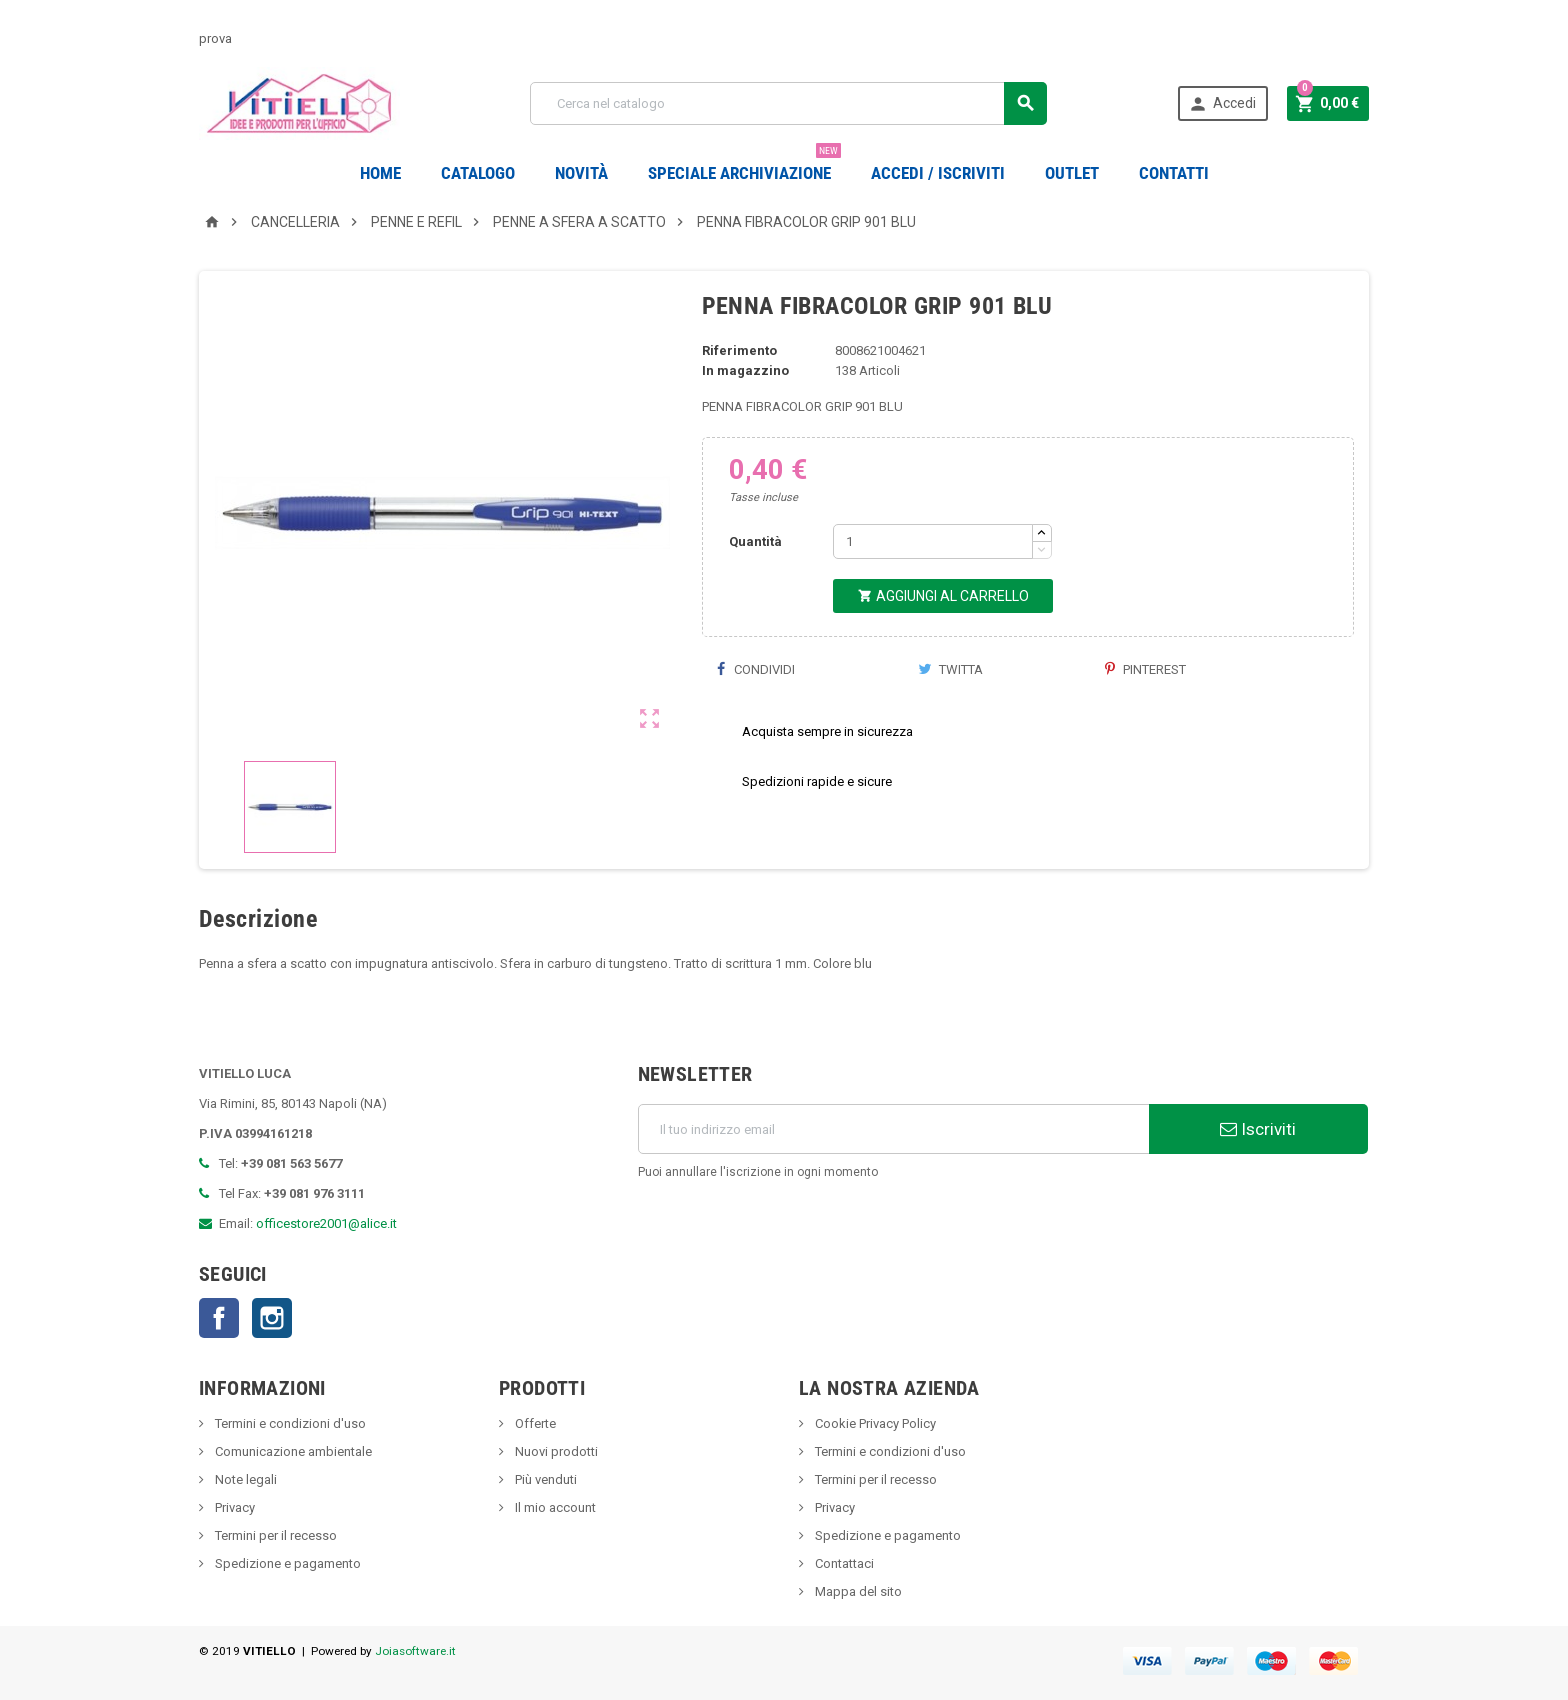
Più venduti (544, 1479)
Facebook (219, 1318)
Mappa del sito (857, 1591)
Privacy (233, 1507)
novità (581, 173)
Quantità (755, 541)
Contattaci (843, 1563)
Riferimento (739, 350)
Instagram (272, 1318)
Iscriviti (1258, 1129)
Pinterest (1145, 669)
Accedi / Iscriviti (938, 173)
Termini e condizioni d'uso (289, 1423)
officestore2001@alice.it (326, 1223)
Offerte (534, 1423)
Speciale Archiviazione (744, 165)
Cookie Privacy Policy (874, 1423)
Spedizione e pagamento (286, 1563)
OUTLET (1072, 173)
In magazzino (745, 370)
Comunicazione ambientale (292, 1451)
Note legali (244, 1479)
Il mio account (554, 1507)
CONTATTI (1174, 173)
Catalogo (478, 173)
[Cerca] (788, 103)
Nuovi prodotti (555, 1451)
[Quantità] (933, 541)
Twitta (950, 669)
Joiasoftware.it (415, 1651)
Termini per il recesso (274, 1535)
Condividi (756, 669)
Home (380, 173)
